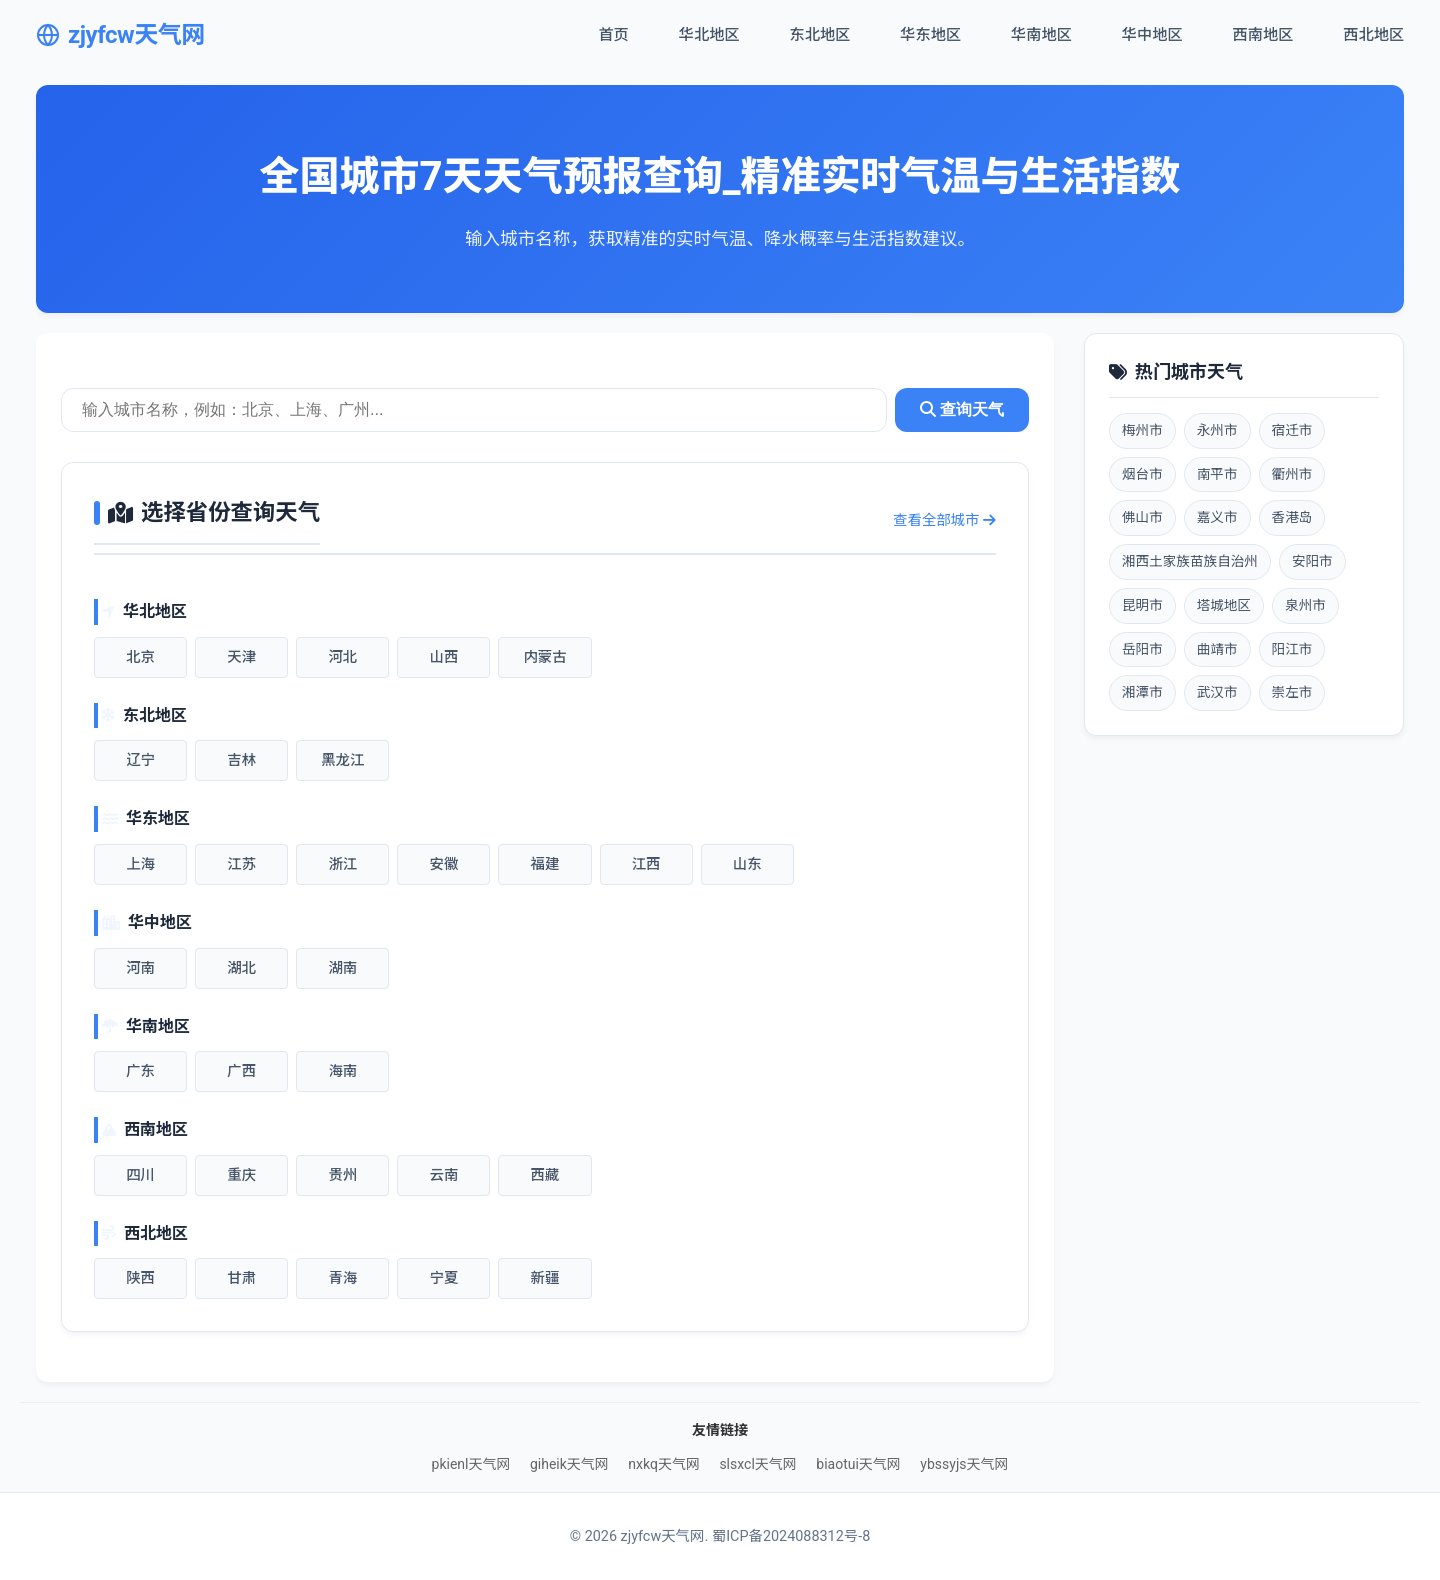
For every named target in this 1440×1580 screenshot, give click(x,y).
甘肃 (241, 1278)
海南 (342, 1071)
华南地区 (1041, 35)
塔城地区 (1224, 605)
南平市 (1217, 474)
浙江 (342, 864)
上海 (140, 864)
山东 (747, 864)
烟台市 (1142, 474)
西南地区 (1263, 35)
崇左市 (1292, 692)
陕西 (140, 1278)
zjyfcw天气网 (120, 35)
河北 (342, 657)
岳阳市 (1142, 649)
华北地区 (709, 35)
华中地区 (1152, 35)
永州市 (1217, 430)
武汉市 (1217, 692)
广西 (241, 1071)
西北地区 (1373, 35)
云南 (443, 1175)
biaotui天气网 (858, 1464)
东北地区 (820, 35)
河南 (140, 968)
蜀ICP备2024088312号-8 (791, 1536)
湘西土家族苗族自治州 (1190, 561)
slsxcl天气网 (757, 1464)
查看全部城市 (944, 520)
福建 (545, 864)
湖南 (342, 968)
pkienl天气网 (471, 1464)
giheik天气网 (569, 1464)
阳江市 (1292, 649)
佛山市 (1142, 517)
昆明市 (1142, 605)
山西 (443, 657)
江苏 (241, 864)
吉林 (241, 760)
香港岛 (1292, 517)
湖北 (241, 968)
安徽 (443, 864)
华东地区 (930, 35)
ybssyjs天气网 (964, 1464)
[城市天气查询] (474, 410)
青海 (342, 1278)
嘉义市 (1217, 517)
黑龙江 (342, 760)
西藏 (545, 1175)
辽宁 (140, 760)
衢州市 (1292, 474)
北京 (140, 657)
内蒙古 (544, 657)
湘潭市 (1142, 692)
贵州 (342, 1175)
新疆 (545, 1278)
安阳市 (1312, 561)
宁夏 (443, 1278)
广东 (140, 1071)
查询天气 (962, 409)
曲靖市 (1217, 649)
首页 (613, 35)
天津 (241, 657)
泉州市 (1305, 605)
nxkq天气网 (664, 1464)
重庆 (241, 1175)
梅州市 (1142, 430)
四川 (140, 1175)
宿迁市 (1292, 430)
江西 (646, 864)
